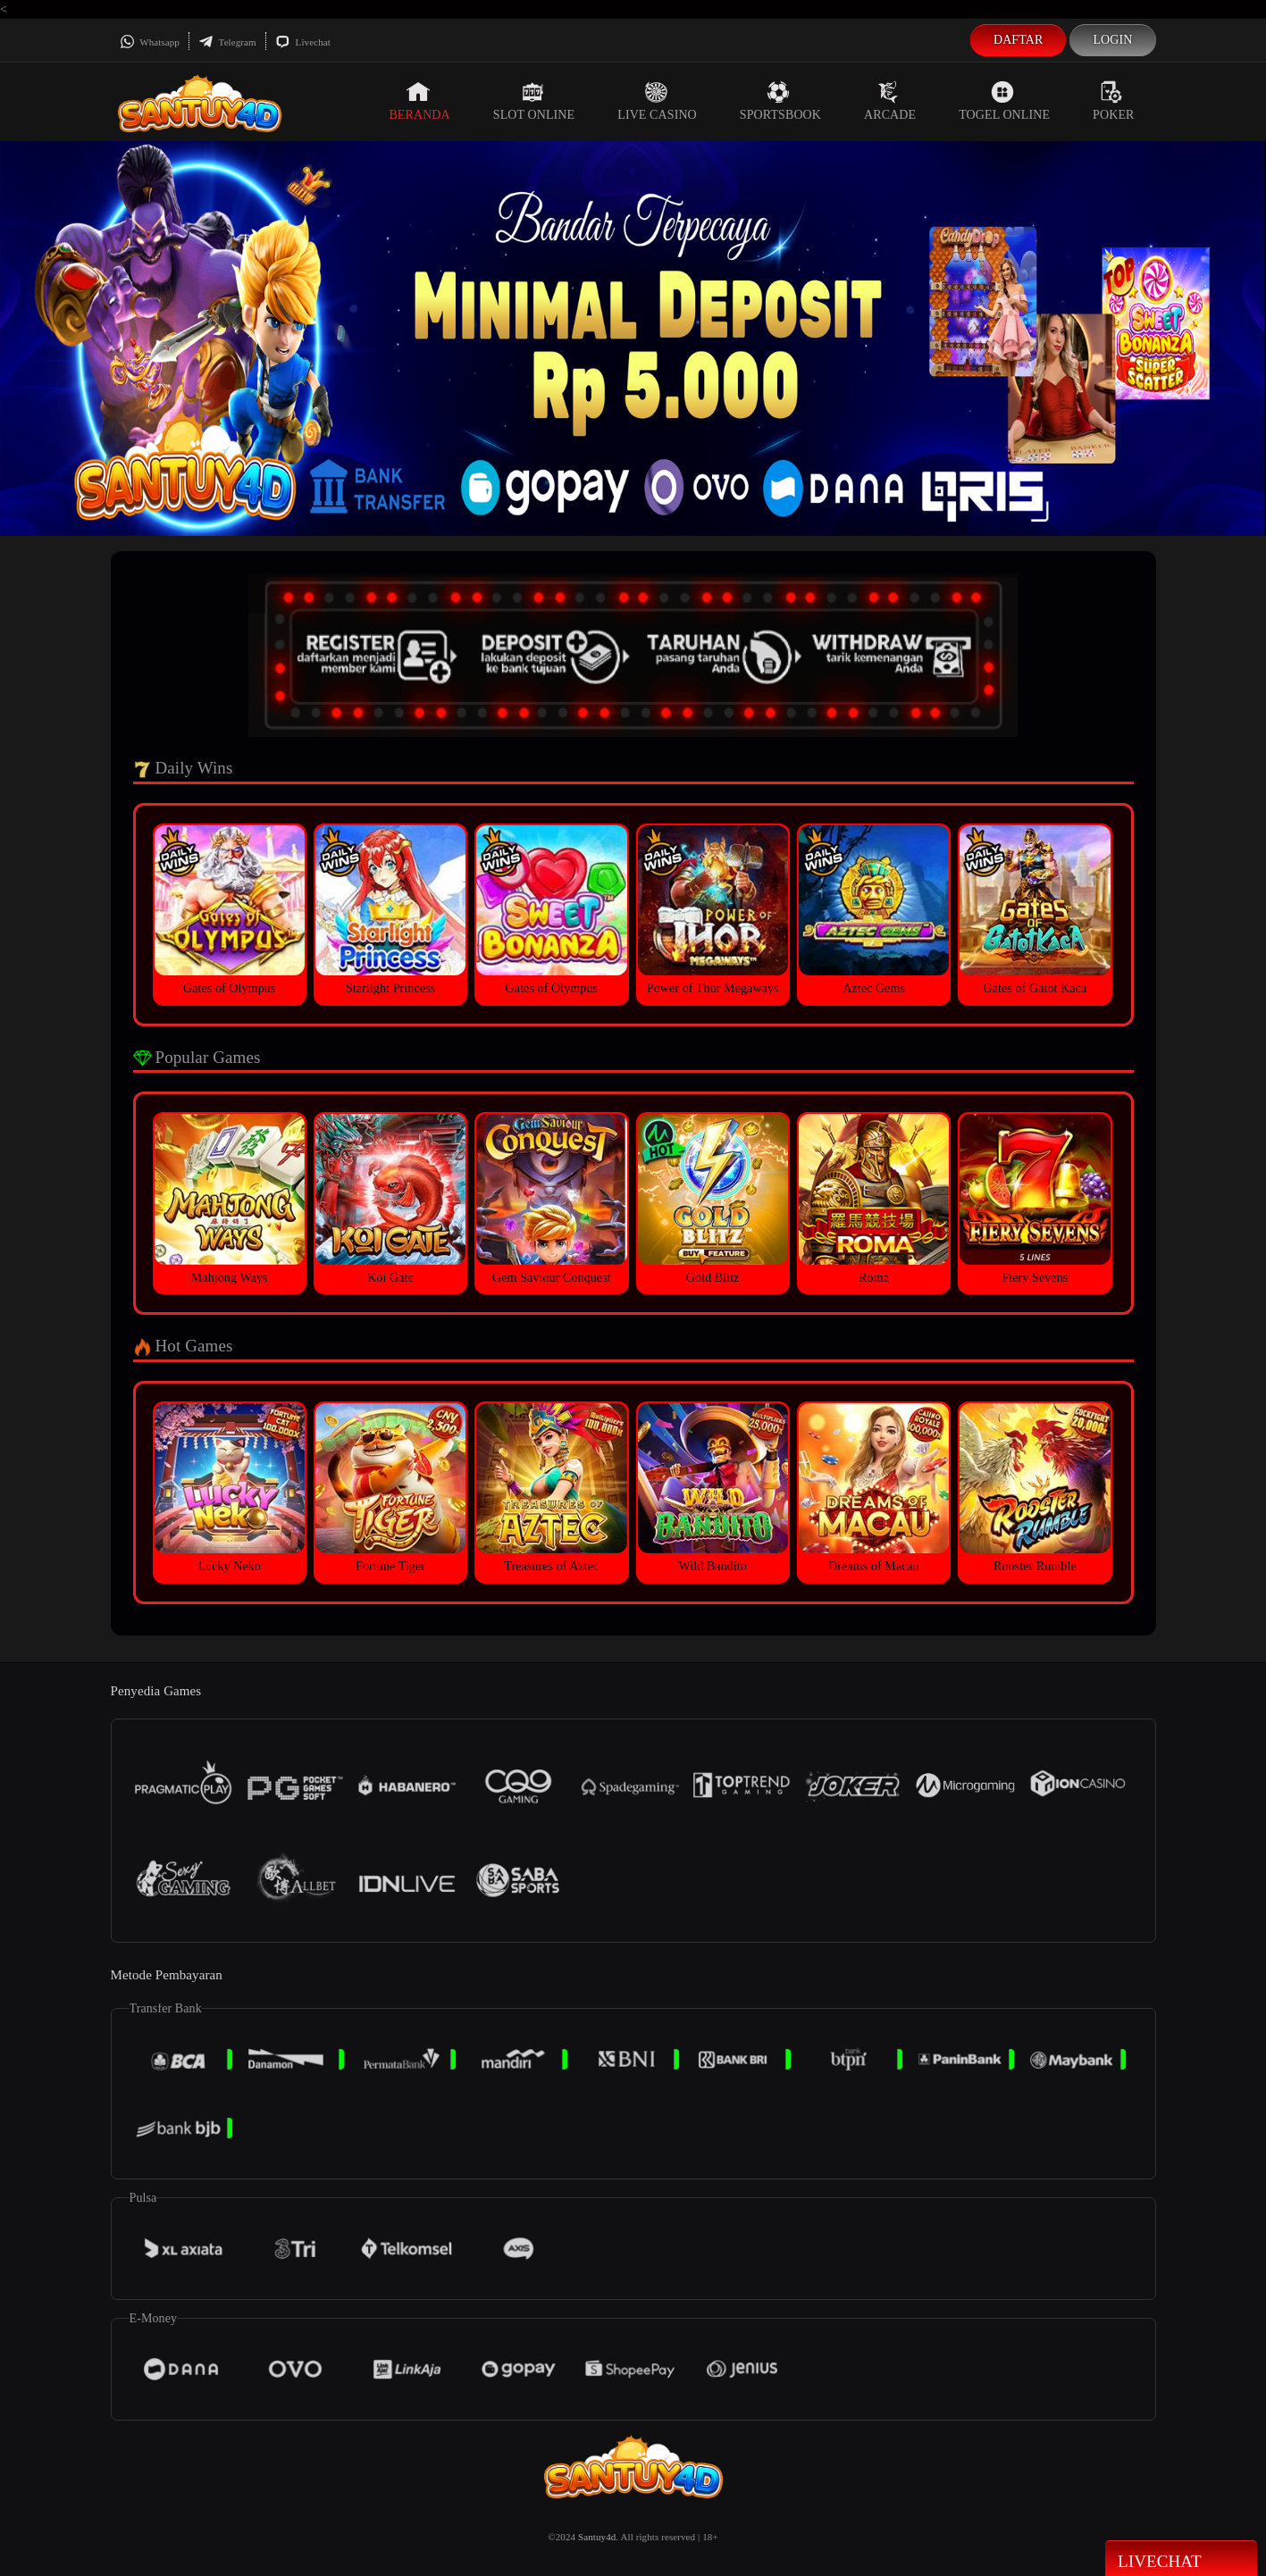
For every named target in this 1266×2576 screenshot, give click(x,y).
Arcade (890, 100)
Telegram (227, 42)
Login (1112, 39)
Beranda (419, 100)
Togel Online (1004, 100)
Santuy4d (597, 2536)
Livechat (303, 42)
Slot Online (533, 100)
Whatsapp (150, 42)
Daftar (1019, 39)
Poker (1113, 100)
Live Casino (657, 100)
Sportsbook (780, 100)
